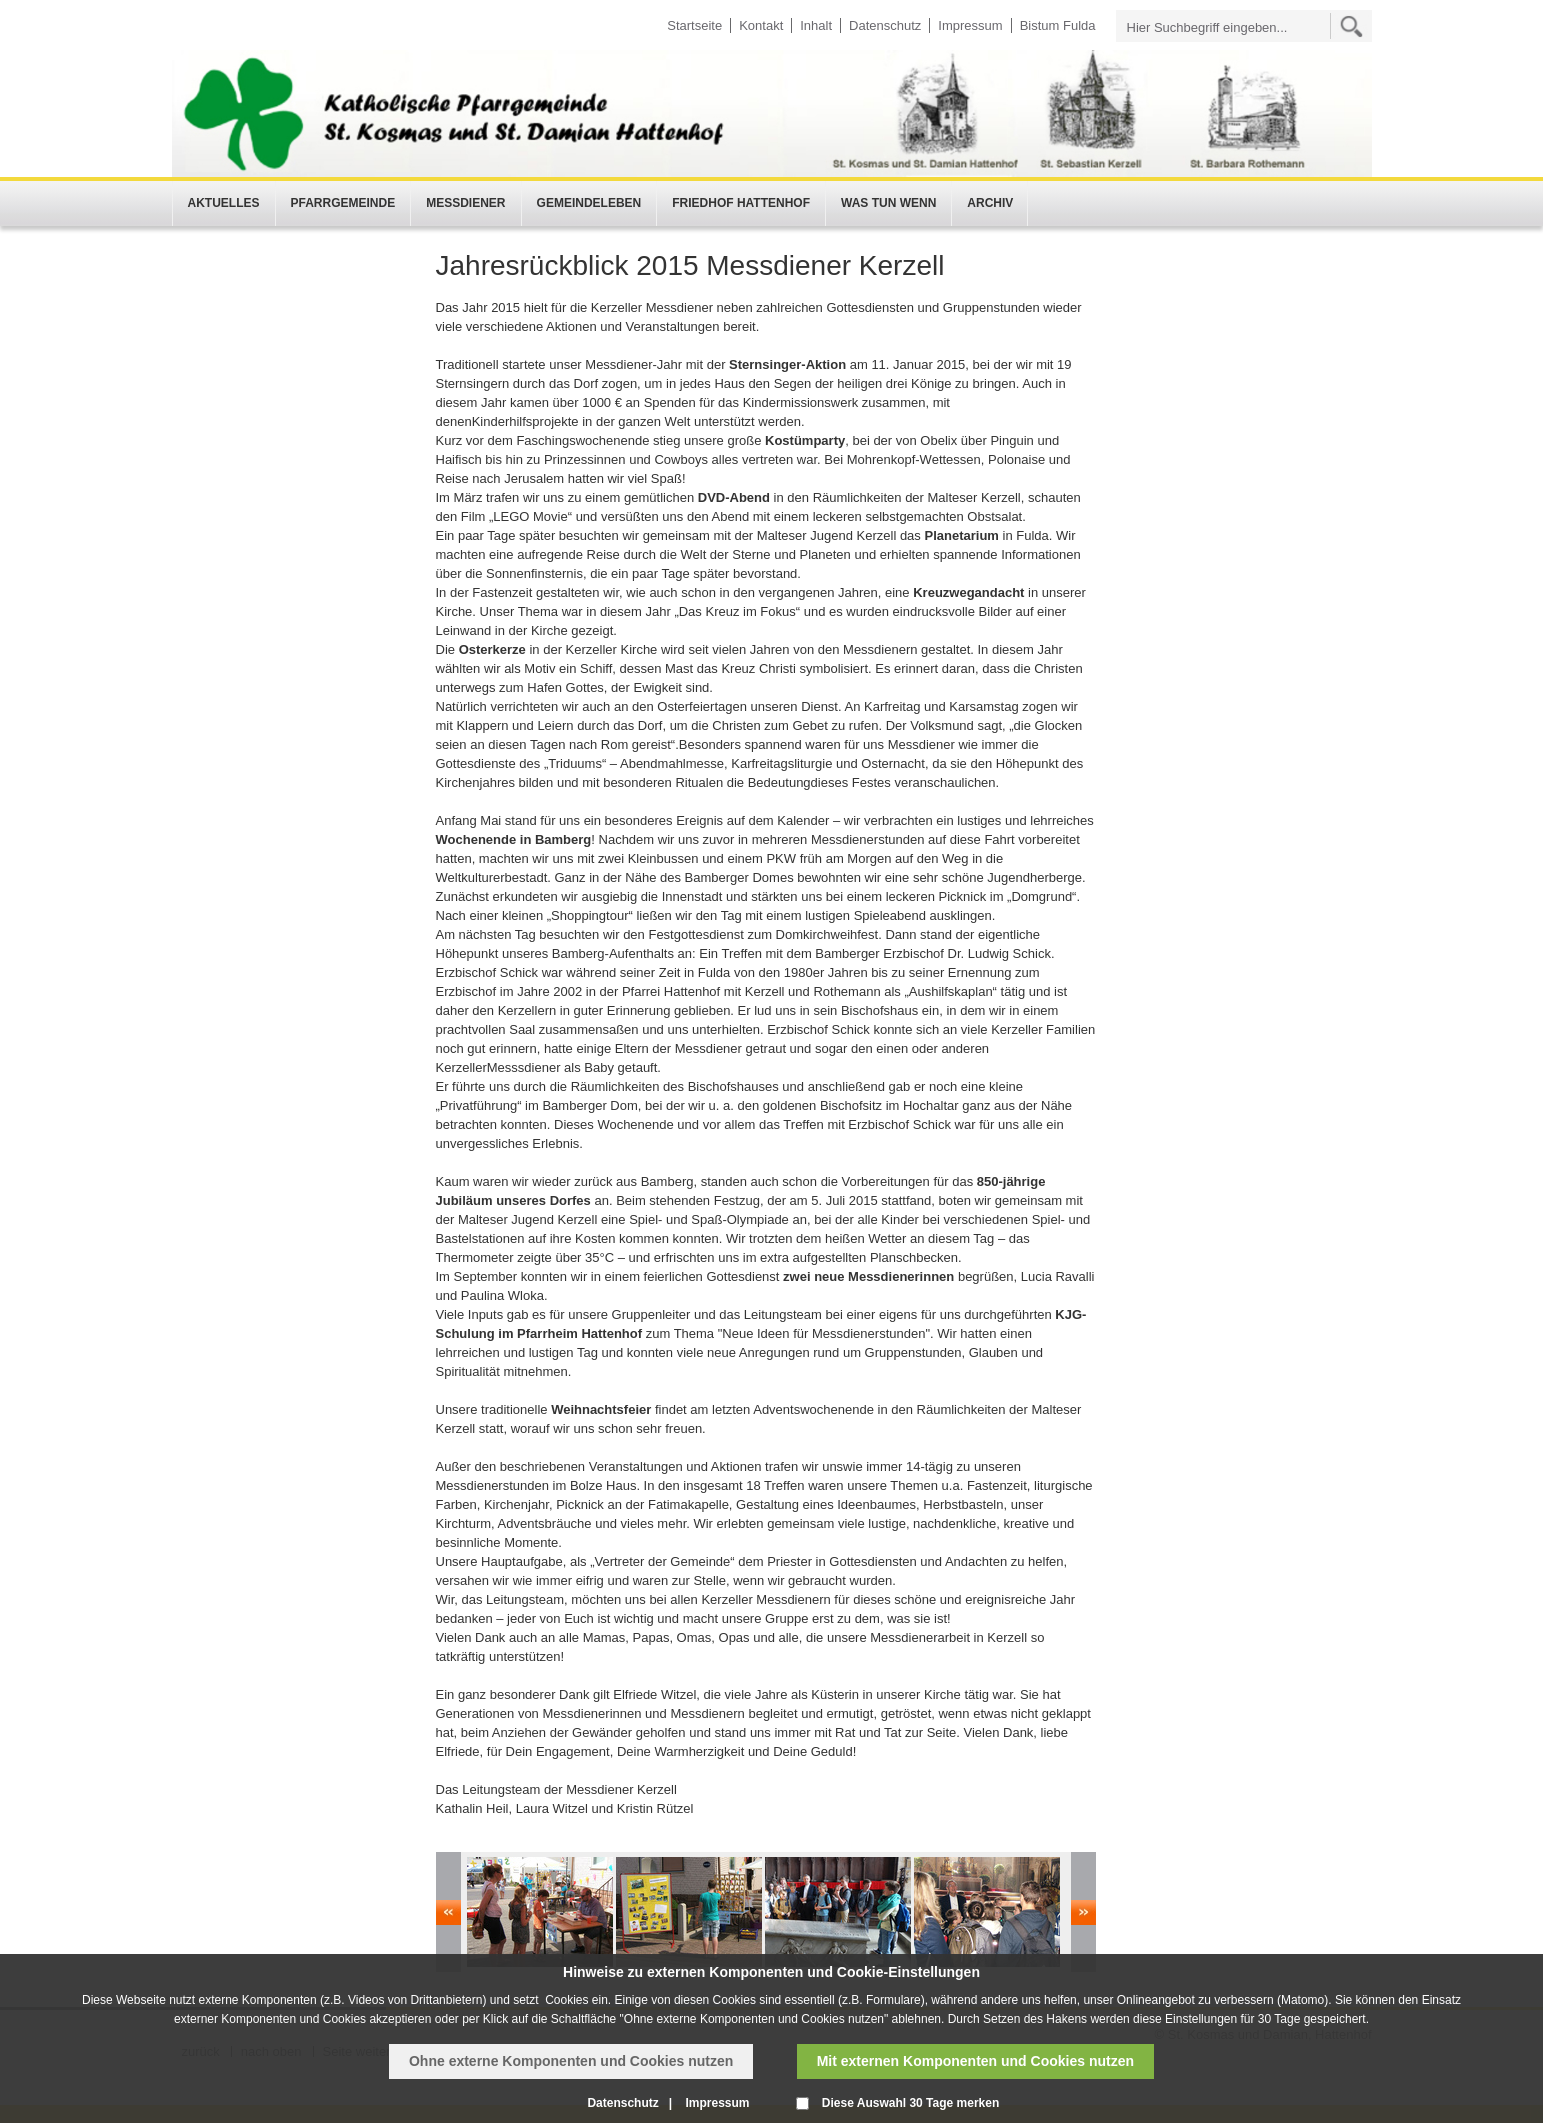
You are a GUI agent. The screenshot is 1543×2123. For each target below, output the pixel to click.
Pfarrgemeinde (343, 203)
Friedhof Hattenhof (741, 203)
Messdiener (465, 203)
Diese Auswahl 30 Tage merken (910, 2103)
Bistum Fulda (1058, 25)
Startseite (694, 25)
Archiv (990, 203)
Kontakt (761, 25)
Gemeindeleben (589, 203)
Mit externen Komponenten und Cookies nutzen (975, 2061)
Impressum (970, 25)
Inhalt (816, 25)
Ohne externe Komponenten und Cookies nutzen (571, 2061)
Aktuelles (224, 203)
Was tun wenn (888, 203)
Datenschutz (885, 25)
